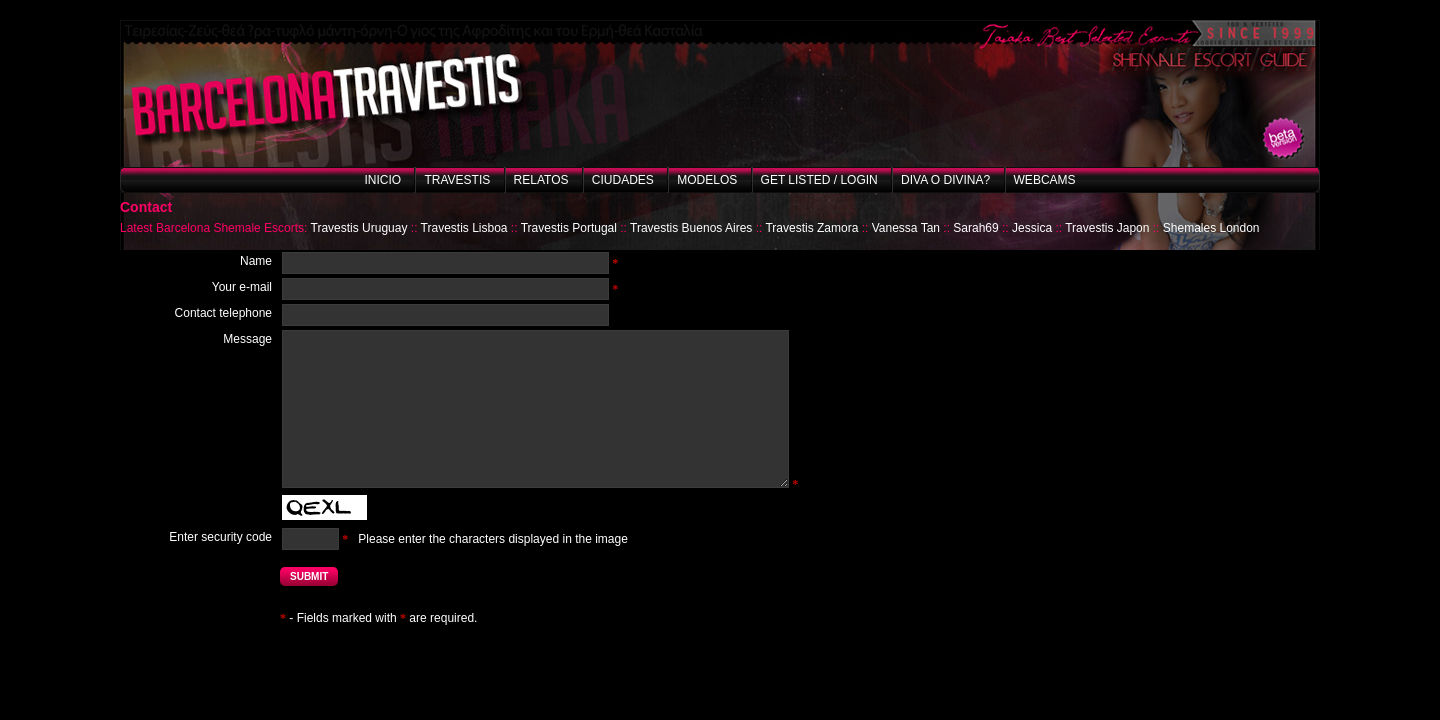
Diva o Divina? (945, 180)
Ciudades (623, 180)
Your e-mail (242, 287)
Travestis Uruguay (359, 228)
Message (247, 339)
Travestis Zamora (811, 228)
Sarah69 (975, 228)
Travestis (457, 180)
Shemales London (1211, 228)
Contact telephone (223, 313)
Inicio (382, 180)
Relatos (541, 180)
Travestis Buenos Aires (691, 228)
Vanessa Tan (906, 228)
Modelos (707, 180)
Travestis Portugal (569, 228)
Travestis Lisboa (464, 228)
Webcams (1045, 180)
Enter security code (220, 537)
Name (256, 261)
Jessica (1032, 228)
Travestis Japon (1107, 228)
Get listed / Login (819, 180)
